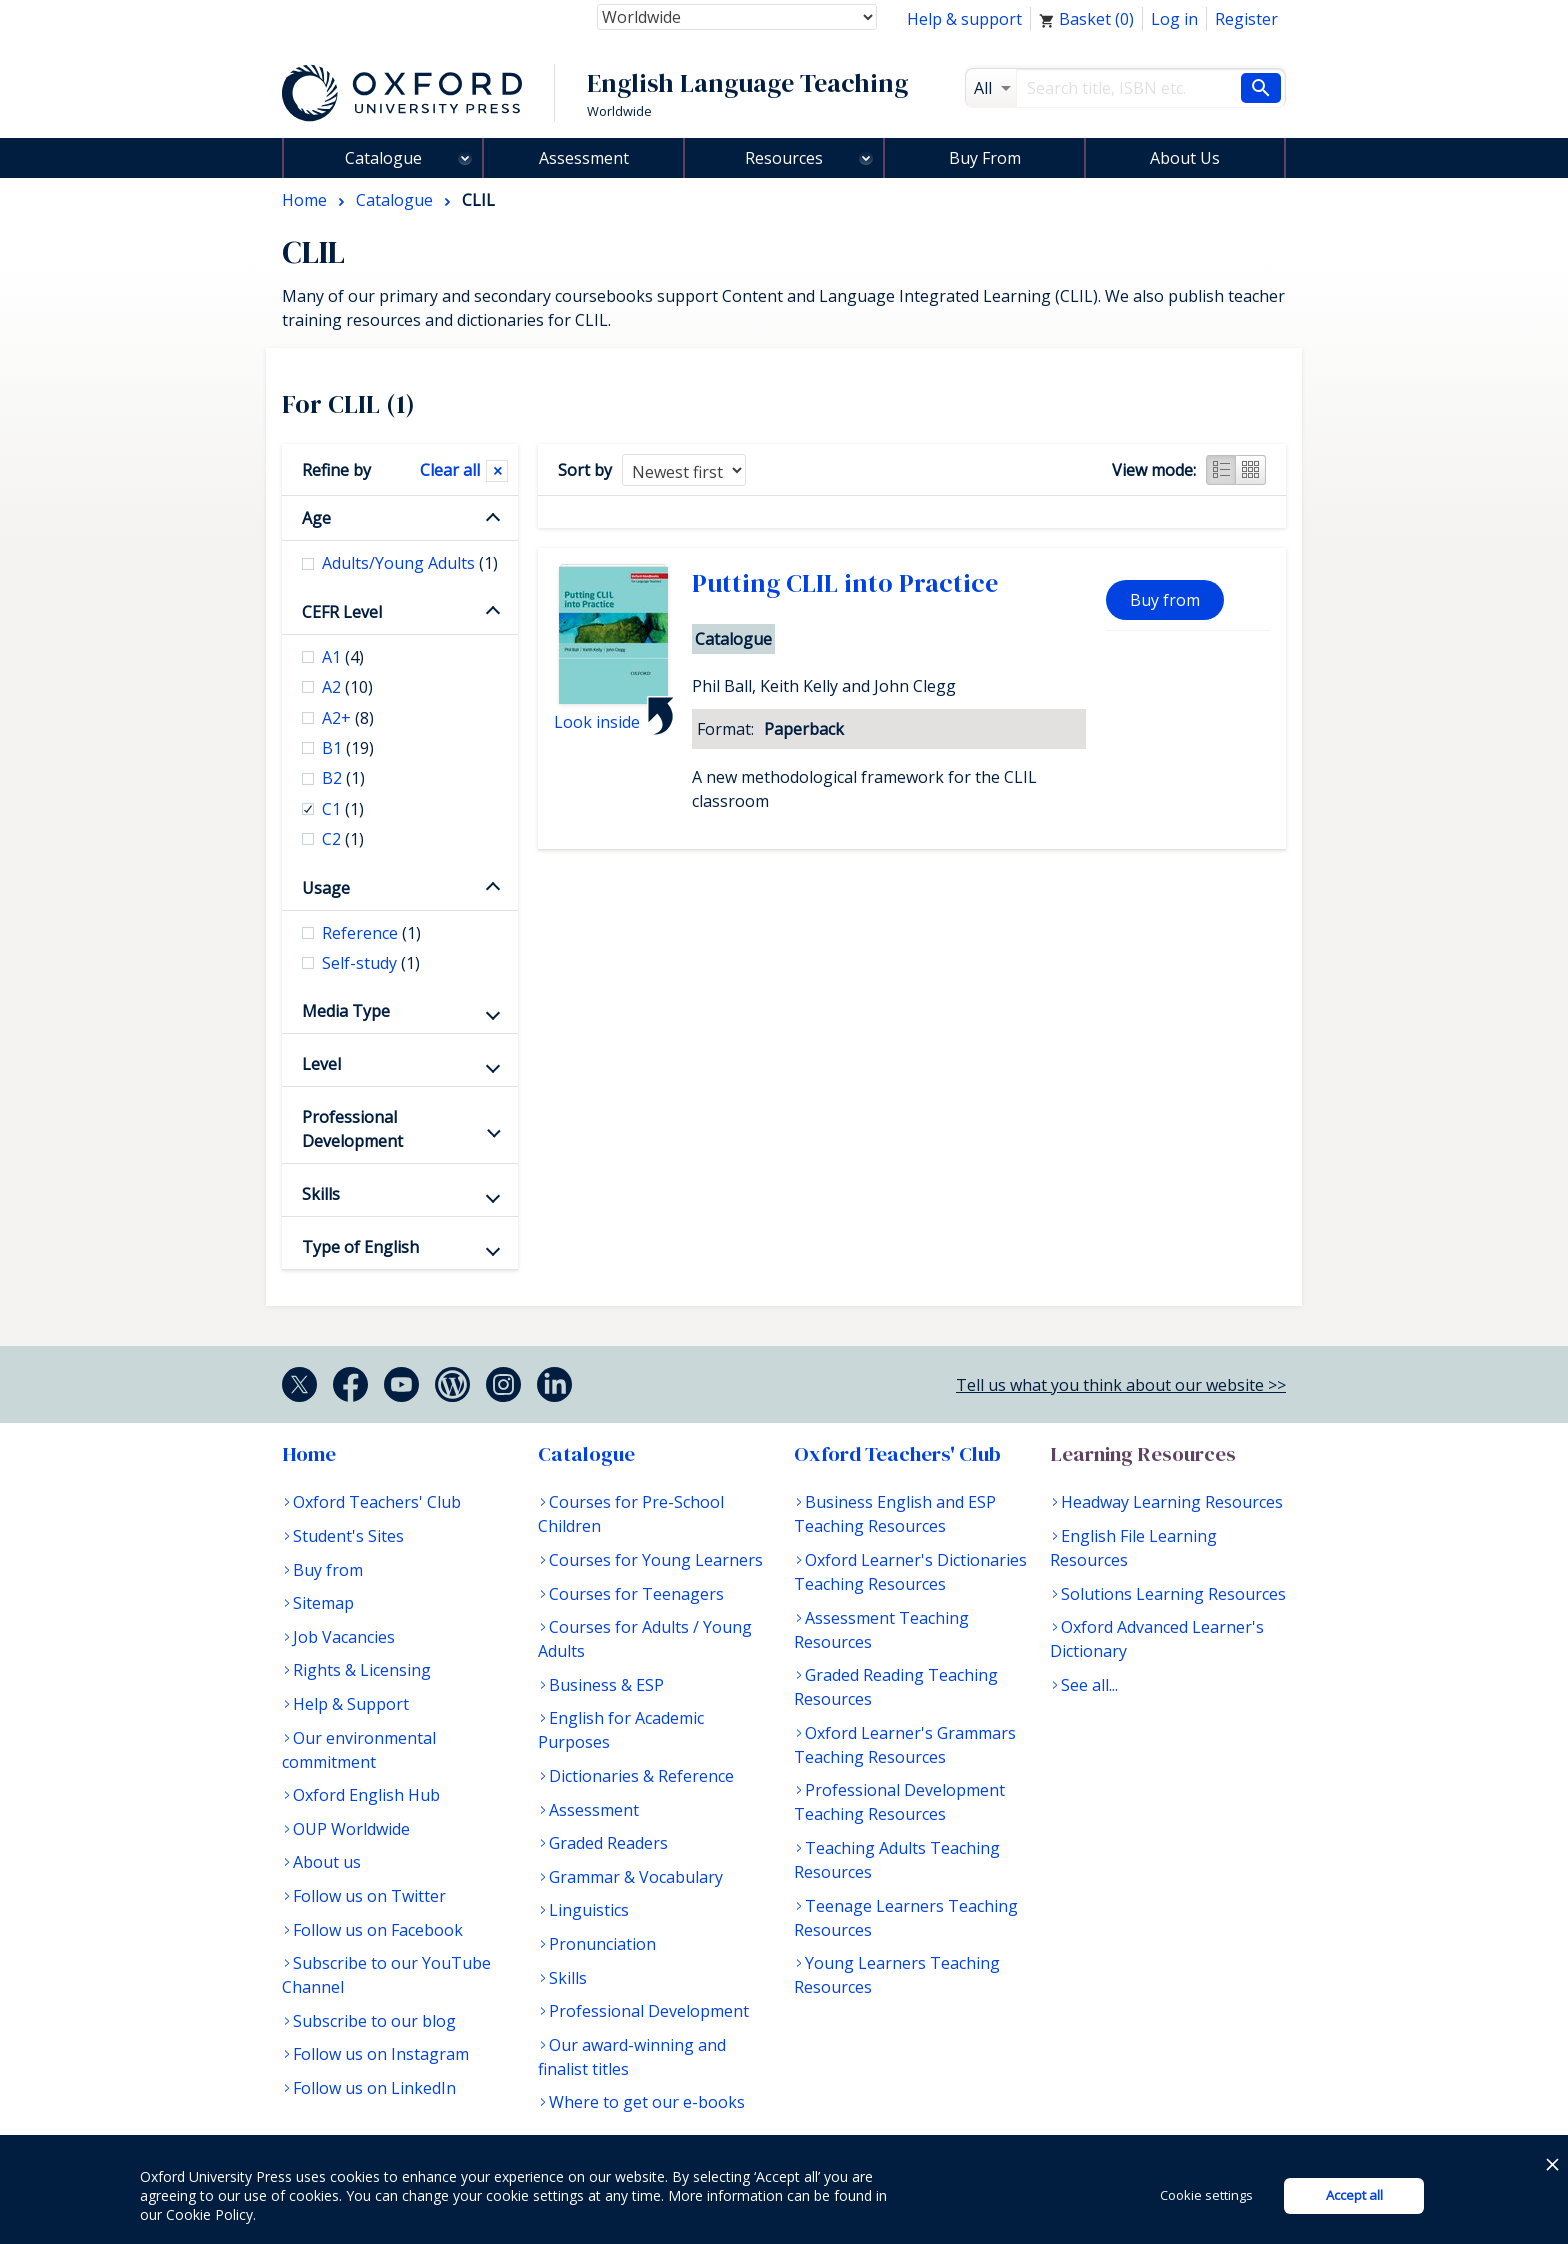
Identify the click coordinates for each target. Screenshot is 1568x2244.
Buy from (1165, 600)
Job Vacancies (344, 1637)
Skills (321, 1194)
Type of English (360, 1247)
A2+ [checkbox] (348, 718)
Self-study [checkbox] (371, 963)
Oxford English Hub (366, 1795)
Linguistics (589, 1910)
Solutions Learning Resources (1173, 1594)
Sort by (585, 470)
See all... (1089, 1685)
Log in (1174, 19)
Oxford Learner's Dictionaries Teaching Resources (910, 1572)
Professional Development (352, 1129)
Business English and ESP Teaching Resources (895, 1514)
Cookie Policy (209, 2214)
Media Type (346, 1011)
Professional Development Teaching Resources (899, 1802)
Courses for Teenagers (636, 1594)
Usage (326, 888)
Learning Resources (1143, 1454)
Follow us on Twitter (369, 1896)
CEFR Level (342, 612)
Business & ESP (606, 1685)
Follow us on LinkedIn (374, 2088)
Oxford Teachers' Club (377, 1502)
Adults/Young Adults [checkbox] (410, 563)
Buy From (985, 158)
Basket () (1086, 19)
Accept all (1354, 2195)
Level (321, 1064)
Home (309, 1454)
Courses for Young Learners (656, 1560)
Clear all (450, 470)
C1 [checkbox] (343, 809)
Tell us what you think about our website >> (1121, 1385)
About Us (1185, 158)
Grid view (1251, 470)
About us (327, 1862)
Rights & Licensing (362, 1670)
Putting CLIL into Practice (845, 583)
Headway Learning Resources (1172, 1502)
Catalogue (383, 158)
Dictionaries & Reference (641, 1776)
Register (1246, 19)
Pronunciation (602, 1944)
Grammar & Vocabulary (636, 1877)
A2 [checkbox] (347, 687)
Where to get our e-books (647, 2102)
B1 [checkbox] (348, 748)
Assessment (584, 158)
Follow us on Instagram (381, 2054)
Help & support (964, 19)
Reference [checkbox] (371, 933)
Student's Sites (348, 1536)
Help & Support (351, 1704)
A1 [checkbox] (343, 657)
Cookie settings (1206, 2195)
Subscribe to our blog (374, 2021)
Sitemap (323, 1603)
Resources (784, 158)
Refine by (336, 470)
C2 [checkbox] (343, 839)
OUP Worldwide (351, 1829)
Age (316, 518)
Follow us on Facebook (378, 1930)
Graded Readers (608, 1843)
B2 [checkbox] (343, 778)
